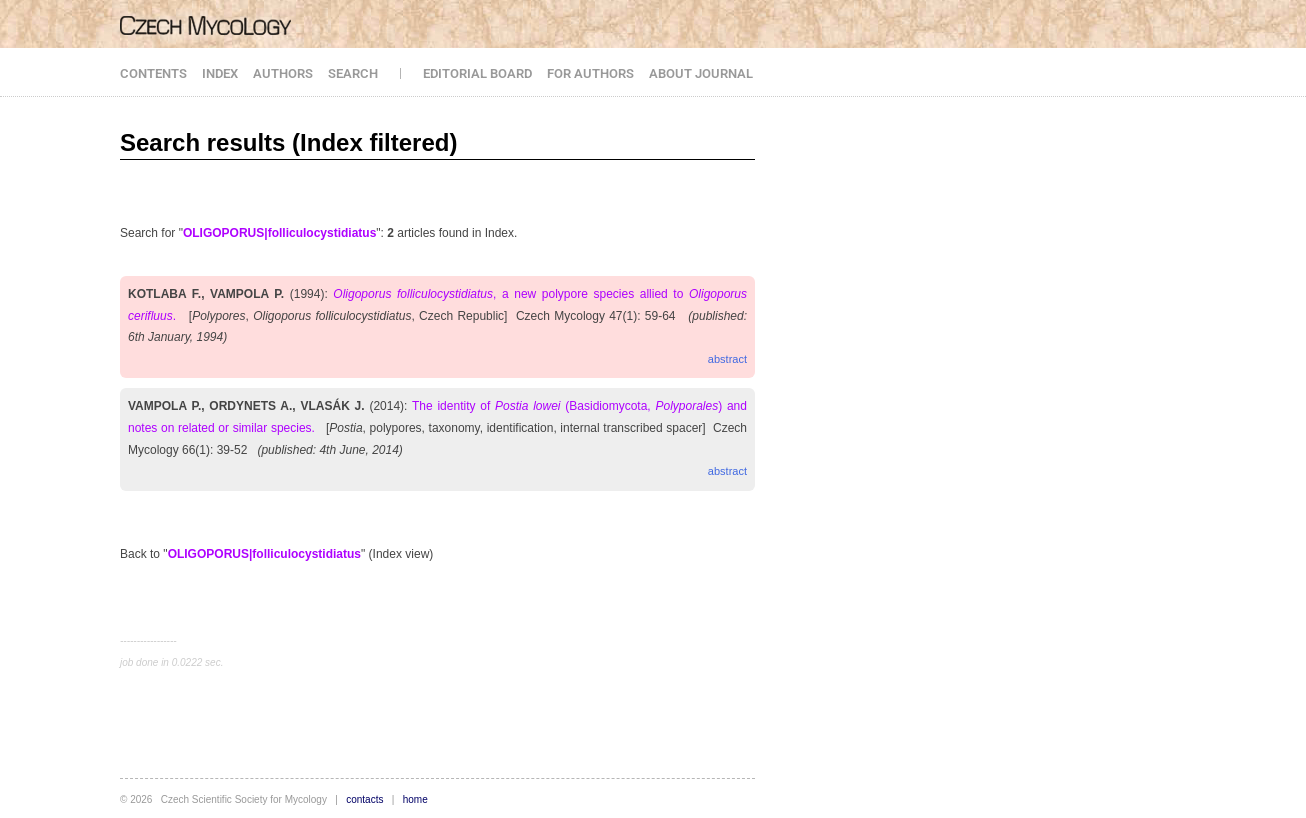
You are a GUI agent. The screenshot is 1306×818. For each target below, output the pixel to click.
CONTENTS (153, 73)
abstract (727, 359)
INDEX (220, 73)
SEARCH (353, 73)
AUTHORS (283, 73)
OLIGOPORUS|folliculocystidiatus (279, 233)
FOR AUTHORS (590, 73)
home (415, 799)
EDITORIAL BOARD (477, 73)
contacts (364, 799)
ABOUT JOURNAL (701, 73)
